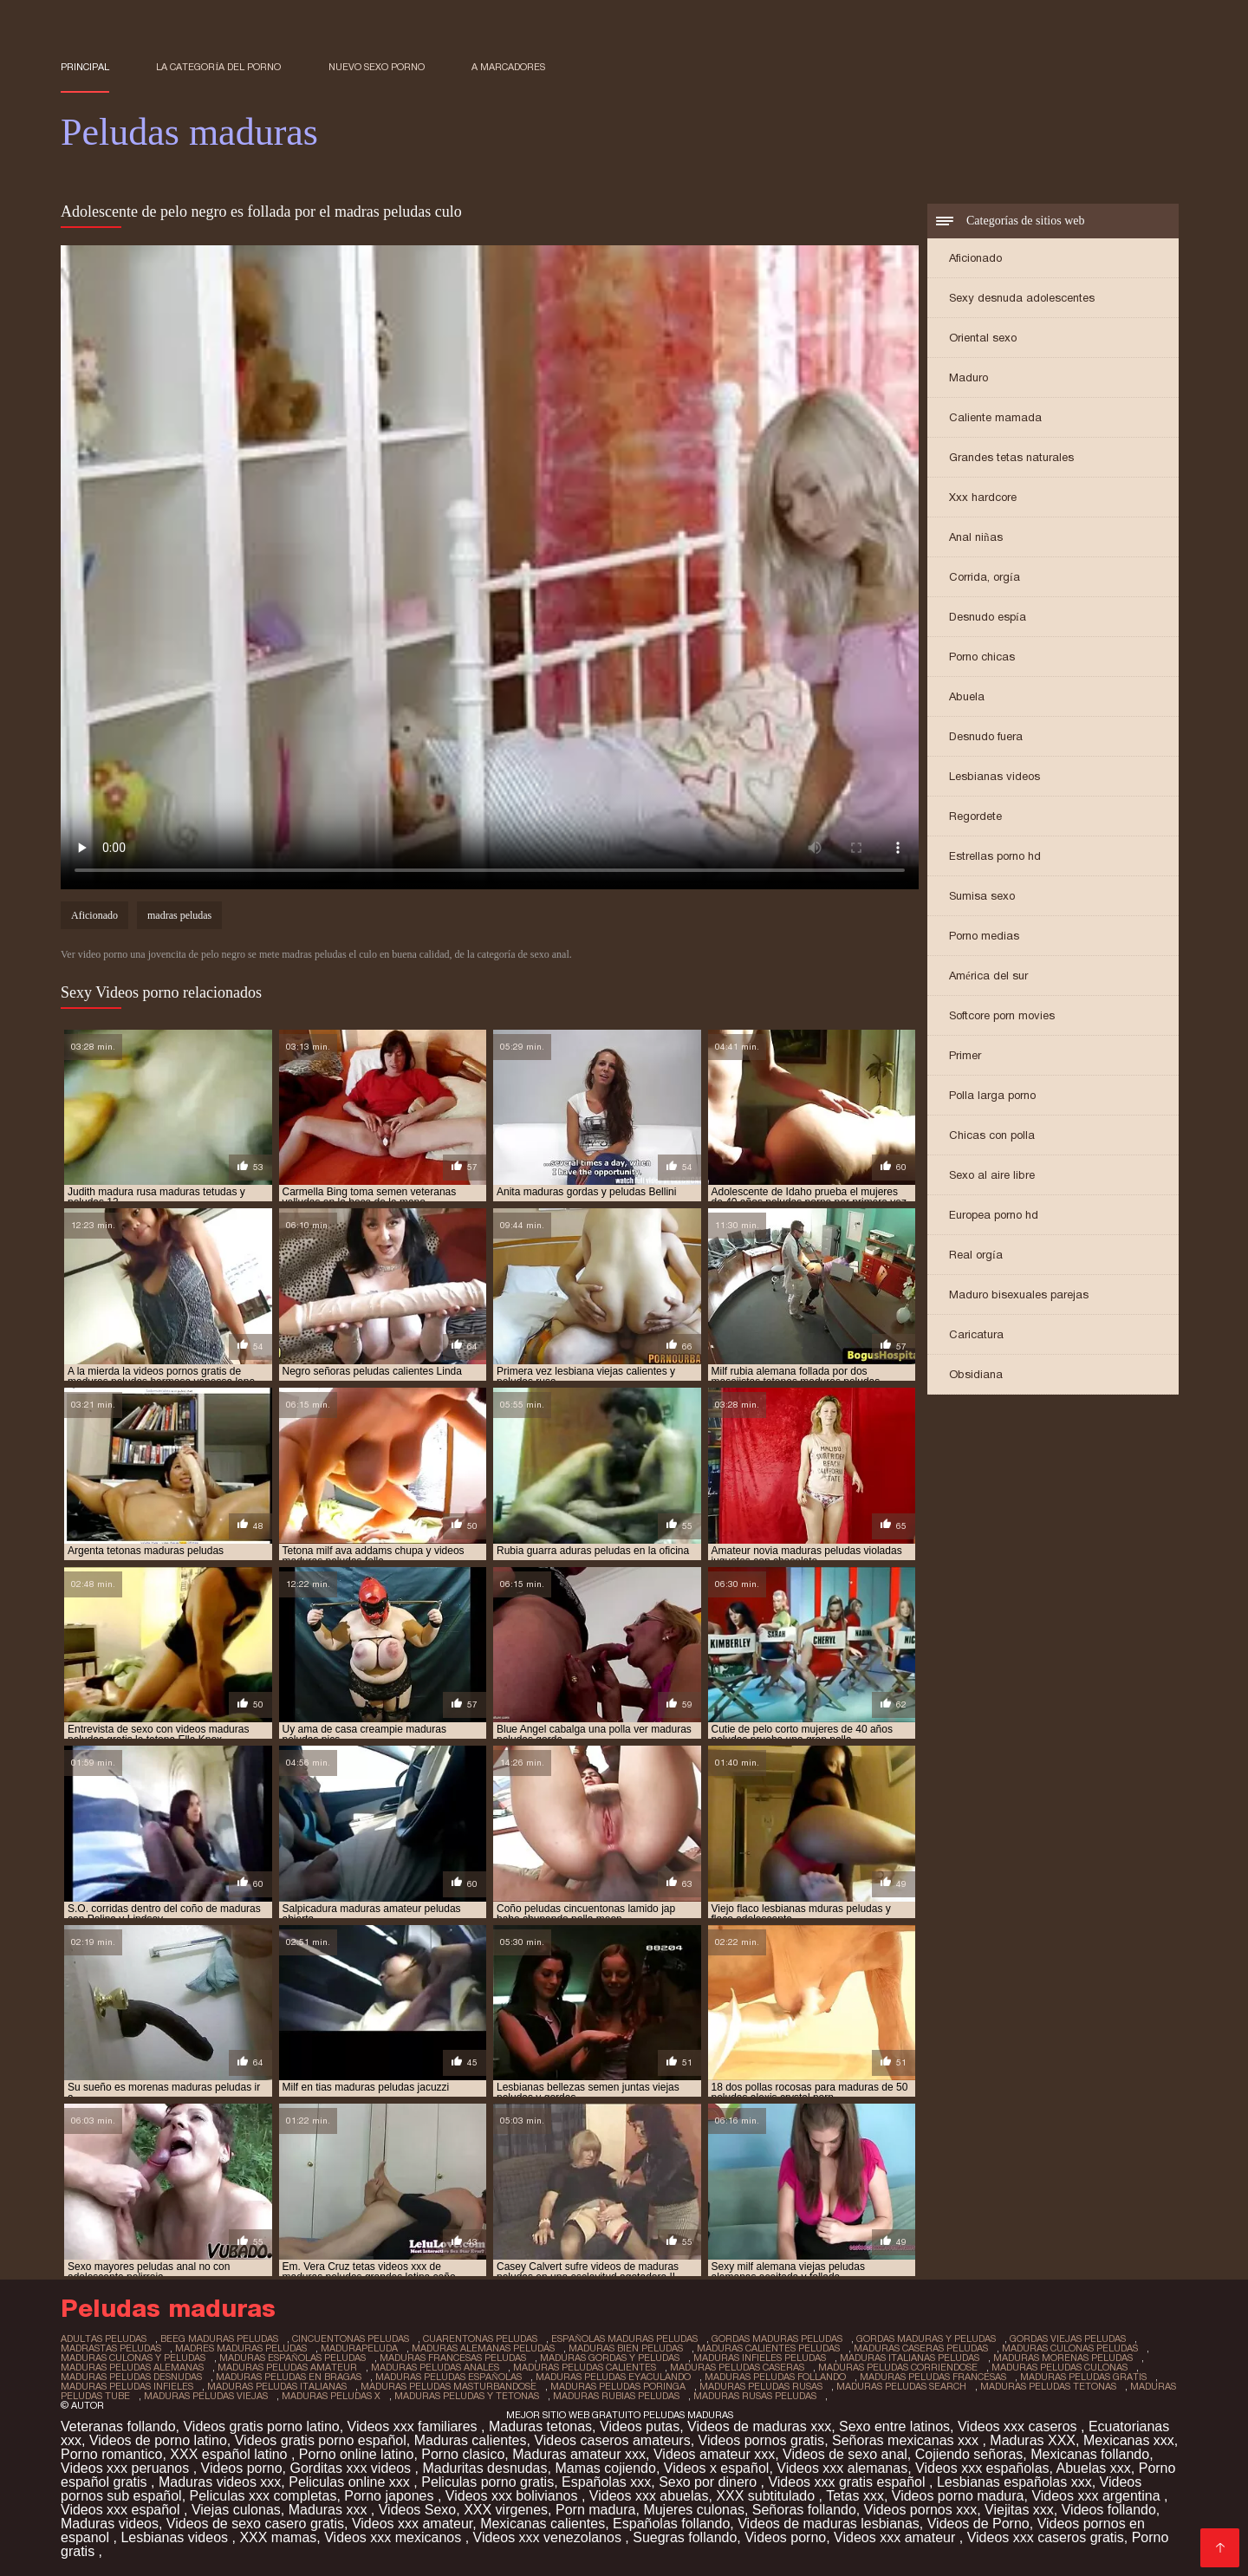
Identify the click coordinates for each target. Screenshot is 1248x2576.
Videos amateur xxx (714, 2454)
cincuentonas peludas (350, 2338)
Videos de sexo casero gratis (255, 2523)
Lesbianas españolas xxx (1014, 2482)
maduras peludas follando (775, 2376)
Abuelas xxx (1093, 2468)
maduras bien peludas (626, 2348)
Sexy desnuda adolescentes (1022, 297)
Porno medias (984, 935)
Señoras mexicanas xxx (907, 2440)
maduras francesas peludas (453, 2357)
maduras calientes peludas (768, 2348)
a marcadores (508, 67)
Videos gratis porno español (320, 2440)
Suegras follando (685, 2537)
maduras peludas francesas (933, 2376)
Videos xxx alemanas (842, 2468)
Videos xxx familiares (414, 2426)
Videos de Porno (978, 2523)
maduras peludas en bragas (288, 2376)
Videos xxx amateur (412, 2523)
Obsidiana (976, 1374)
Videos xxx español (122, 2509)
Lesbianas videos (994, 776)
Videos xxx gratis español (848, 2482)
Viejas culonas (236, 2509)
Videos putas (639, 2426)
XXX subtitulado (767, 2495)
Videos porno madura (958, 2495)
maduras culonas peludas (1070, 2348)
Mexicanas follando (1089, 2454)
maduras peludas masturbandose (448, 2386)
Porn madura (596, 2509)
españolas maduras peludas (624, 2338)
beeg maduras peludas (219, 2338)
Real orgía (976, 1254)
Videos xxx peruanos (127, 2468)
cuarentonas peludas (480, 2338)
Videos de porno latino (158, 2440)
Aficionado (975, 257)
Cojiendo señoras (969, 2454)
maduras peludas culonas (1059, 2367)
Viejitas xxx (1019, 2509)
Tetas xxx (855, 2495)
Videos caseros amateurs (612, 2440)
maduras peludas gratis (1083, 2376)
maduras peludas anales (435, 2367)
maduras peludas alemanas (132, 2367)
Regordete (975, 816)
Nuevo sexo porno (376, 67)
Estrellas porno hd (995, 855)
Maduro (968, 377)
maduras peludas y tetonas (466, 2396)
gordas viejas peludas (1068, 2338)
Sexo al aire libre (992, 1174)
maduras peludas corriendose (898, 2367)
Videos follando (1109, 2509)
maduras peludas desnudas (131, 2376)
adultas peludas (103, 2338)
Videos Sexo (418, 2509)
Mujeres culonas (693, 2509)
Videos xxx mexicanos (394, 2537)
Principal (85, 67)
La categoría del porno (218, 67)
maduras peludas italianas (277, 2386)
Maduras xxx (330, 2509)
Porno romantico (111, 2454)
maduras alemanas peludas (483, 2348)
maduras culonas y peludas (133, 2357)
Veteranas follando (118, 2426)
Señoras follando (804, 2509)
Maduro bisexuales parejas (1019, 1294)
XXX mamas (277, 2537)
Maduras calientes (470, 2440)
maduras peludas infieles (127, 2386)
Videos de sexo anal (845, 2454)
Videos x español (717, 2468)
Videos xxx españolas (982, 2468)
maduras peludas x (331, 2396)
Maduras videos (110, 2523)
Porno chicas (982, 656)
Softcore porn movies (1002, 1015)
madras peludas (179, 915)
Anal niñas (976, 536)
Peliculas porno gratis (487, 2482)
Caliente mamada (995, 417)
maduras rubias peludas (616, 2396)
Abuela (967, 696)
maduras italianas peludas (909, 2357)
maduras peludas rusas (760, 2386)
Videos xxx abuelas (649, 2495)
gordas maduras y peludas (926, 2338)
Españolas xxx (606, 2482)
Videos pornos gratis (762, 2440)
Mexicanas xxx (1128, 2440)
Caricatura (976, 1334)
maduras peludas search (901, 2386)
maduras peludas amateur (287, 2367)
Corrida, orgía (984, 576)
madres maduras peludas (241, 2348)
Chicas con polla (992, 1135)
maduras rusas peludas (754, 2396)
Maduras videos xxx (220, 2482)
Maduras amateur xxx (579, 2454)
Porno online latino (356, 2454)
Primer (965, 1055)
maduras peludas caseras (737, 2367)
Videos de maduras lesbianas (829, 2523)
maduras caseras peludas (921, 2348)
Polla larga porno (992, 1095)
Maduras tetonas (540, 2426)
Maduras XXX (1033, 2440)
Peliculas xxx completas (263, 2495)
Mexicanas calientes (542, 2523)
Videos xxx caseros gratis (1045, 2537)
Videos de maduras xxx (759, 2426)
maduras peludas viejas (206, 2396)
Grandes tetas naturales (1011, 457)
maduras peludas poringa (618, 2386)
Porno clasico (462, 2454)
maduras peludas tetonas (1048, 2386)
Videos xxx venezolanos (549, 2537)
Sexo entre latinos (894, 2426)
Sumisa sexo (982, 895)
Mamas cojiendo (605, 2468)
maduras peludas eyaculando (613, 2376)
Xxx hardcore (983, 497)
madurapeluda (359, 2348)
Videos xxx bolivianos (513, 2495)
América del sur (988, 975)
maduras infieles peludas (759, 2357)
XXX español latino (230, 2454)
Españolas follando (671, 2523)
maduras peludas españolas (448, 2376)
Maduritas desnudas (484, 2468)
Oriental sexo (983, 337)
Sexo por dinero (709, 2482)
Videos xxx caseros (1019, 2426)
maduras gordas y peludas (609, 2357)
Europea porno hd (993, 1214)
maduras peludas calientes (584, 2367)
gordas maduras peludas (777, 2338)
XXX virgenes (506, 2509)
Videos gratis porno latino (261, 2426)
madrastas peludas (111, 2348)
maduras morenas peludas (1063, 2357)
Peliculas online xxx (351, 2482)
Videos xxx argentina (1097, 2495)
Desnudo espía (987, 616)
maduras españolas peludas (292, 2357)
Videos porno (242, 2468)
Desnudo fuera (986, 736)
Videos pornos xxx (920, 2509)
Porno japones (391, 2495)
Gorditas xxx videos (351, 2468)
